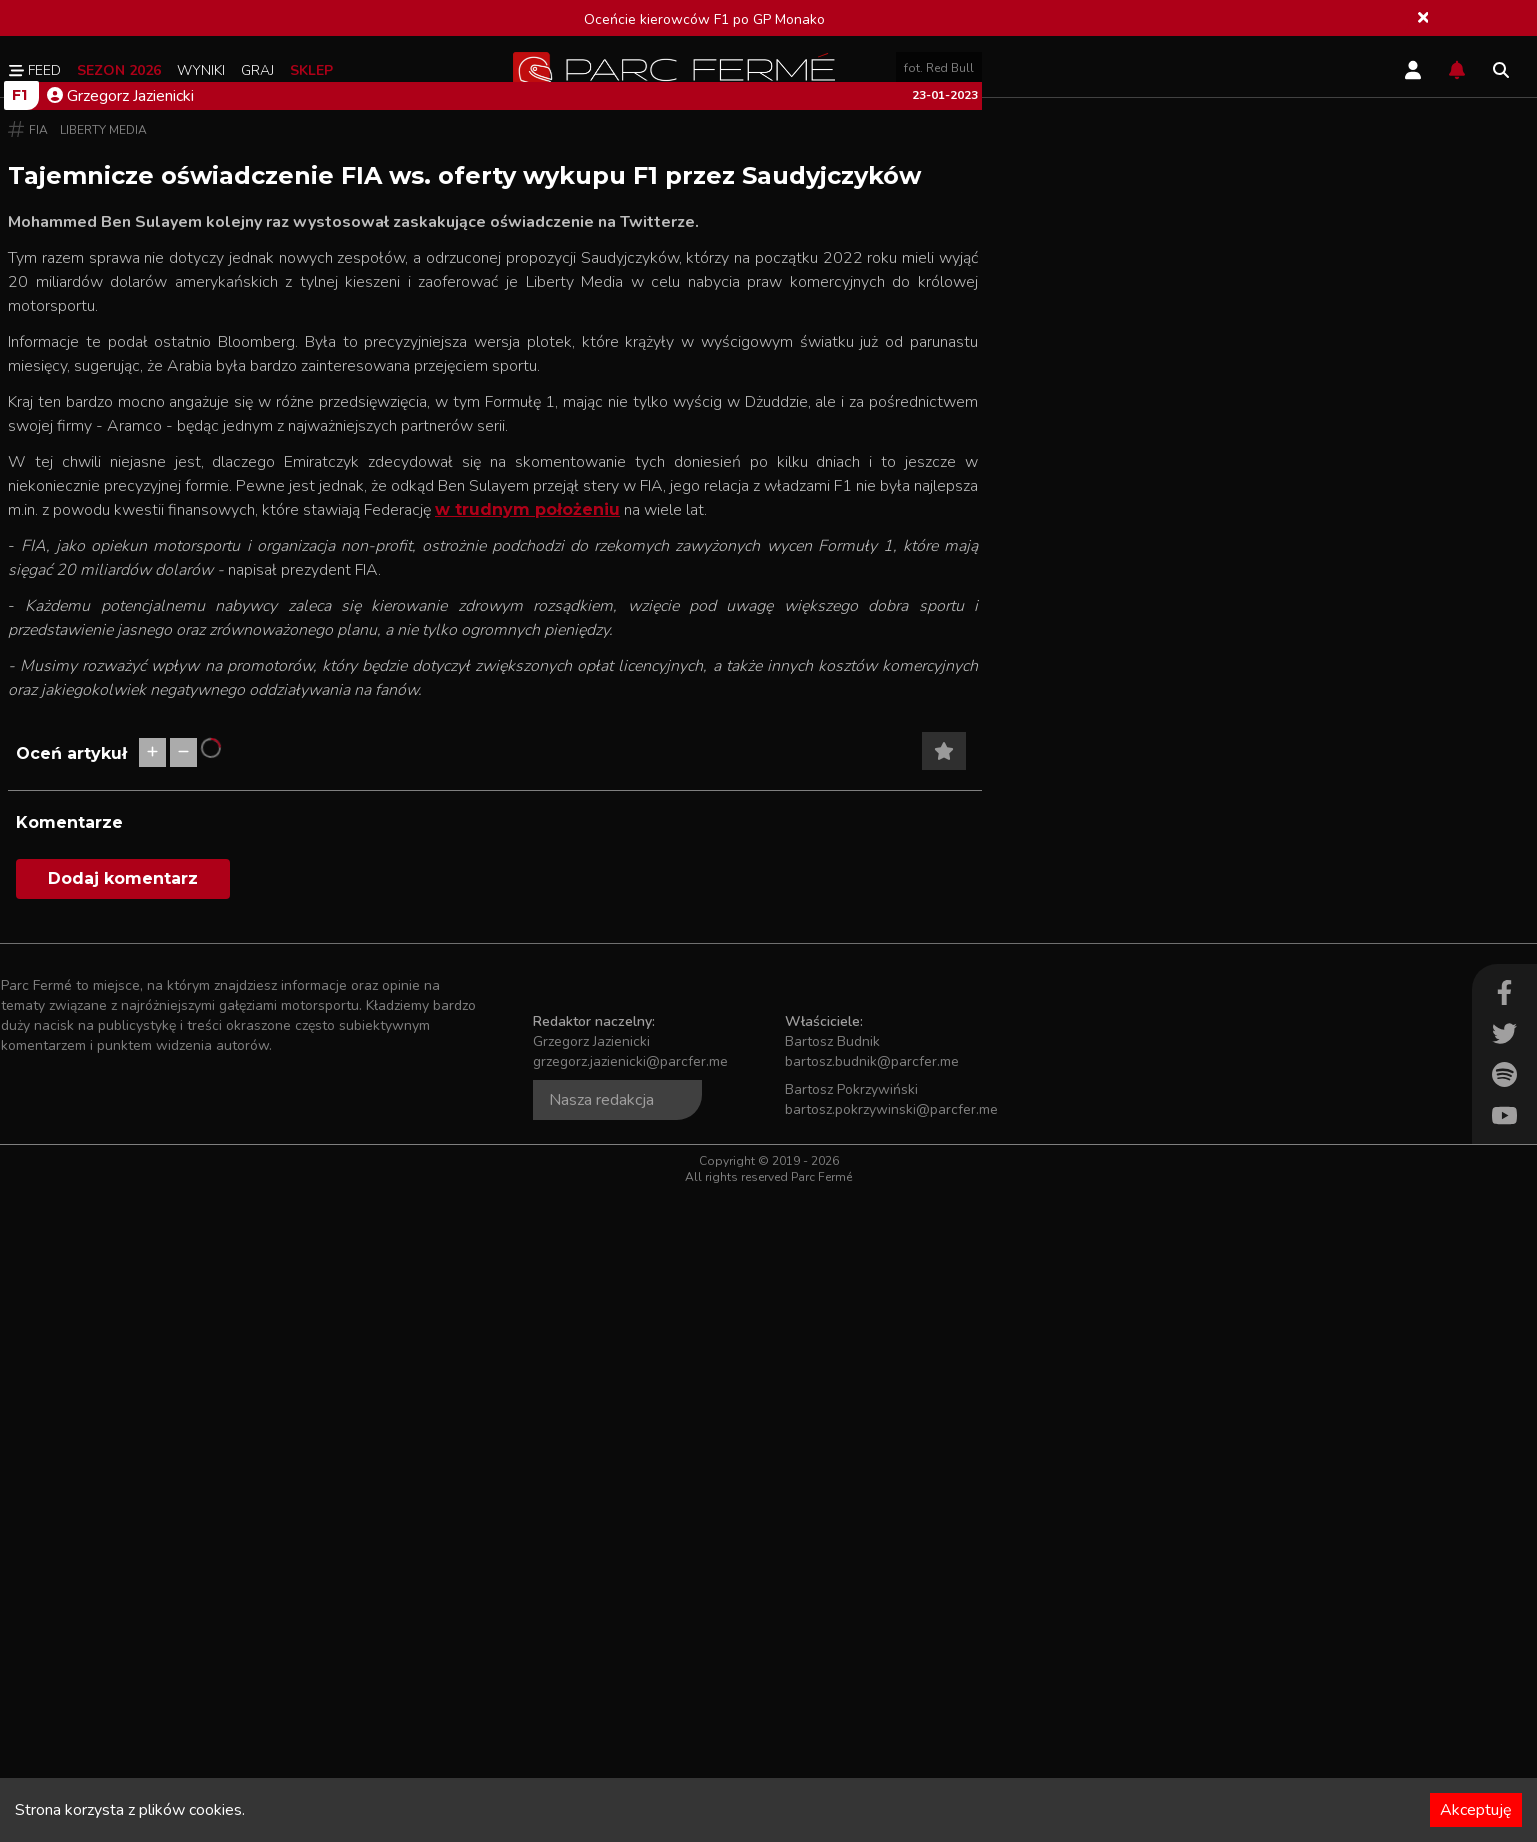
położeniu (575, 1158)
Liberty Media (103, 779)
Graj (257, 70)
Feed (35, 70)
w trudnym (482, 1158)
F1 (19, 744)
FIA (38, 779)
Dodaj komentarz (123, 1527)
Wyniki (201, 70)
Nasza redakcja (601, 1749)
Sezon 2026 (119, 70)
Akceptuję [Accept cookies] (1476, 1810)
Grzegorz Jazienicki (120, 745)
